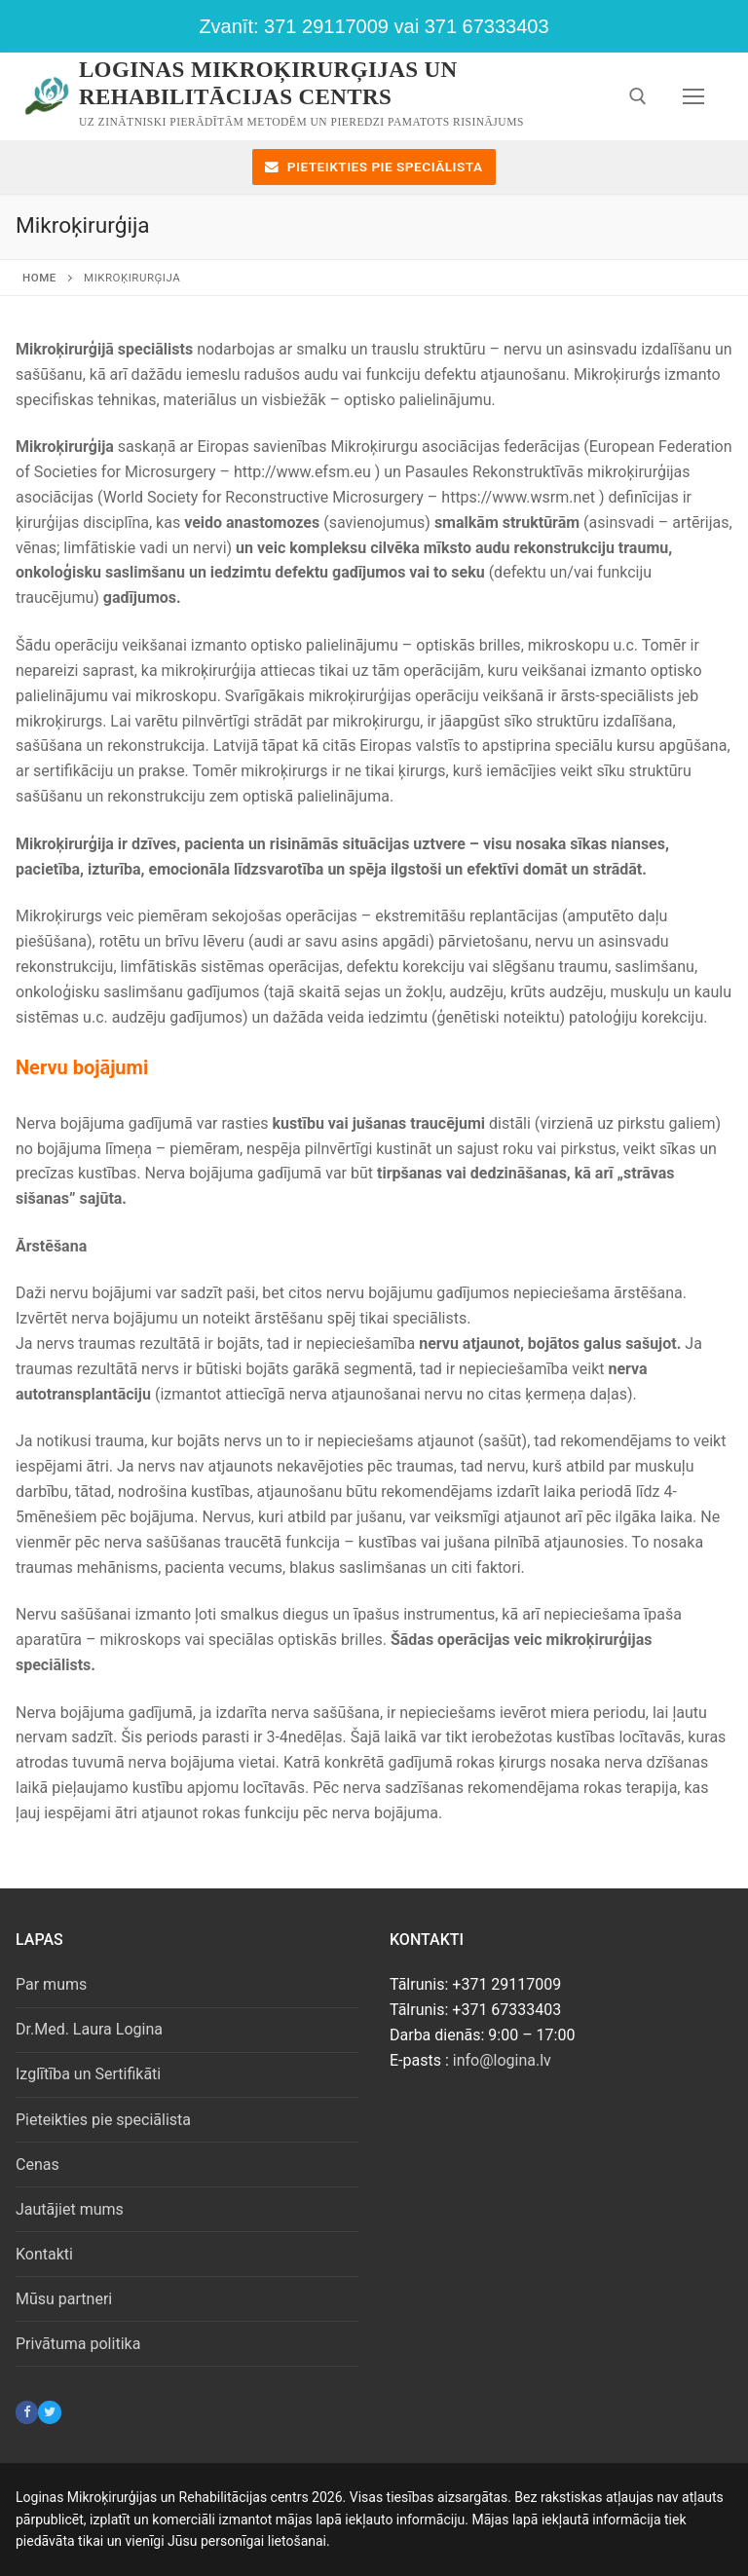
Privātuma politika (78, 2343)
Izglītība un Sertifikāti (88, 2074)
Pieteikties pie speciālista (373, 166)
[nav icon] (693, 96)
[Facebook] (27, 2412)
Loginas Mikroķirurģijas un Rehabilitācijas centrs (268, 83)
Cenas (37, 2164)
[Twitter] (49, 2412)
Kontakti (44, 2254)
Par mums (51, 1984)
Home (39, 277)
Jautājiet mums (70, 2209)
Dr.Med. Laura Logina (89, 2029)
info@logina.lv (502, 2060)
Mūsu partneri (64, 2299)
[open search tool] (638, 96)
